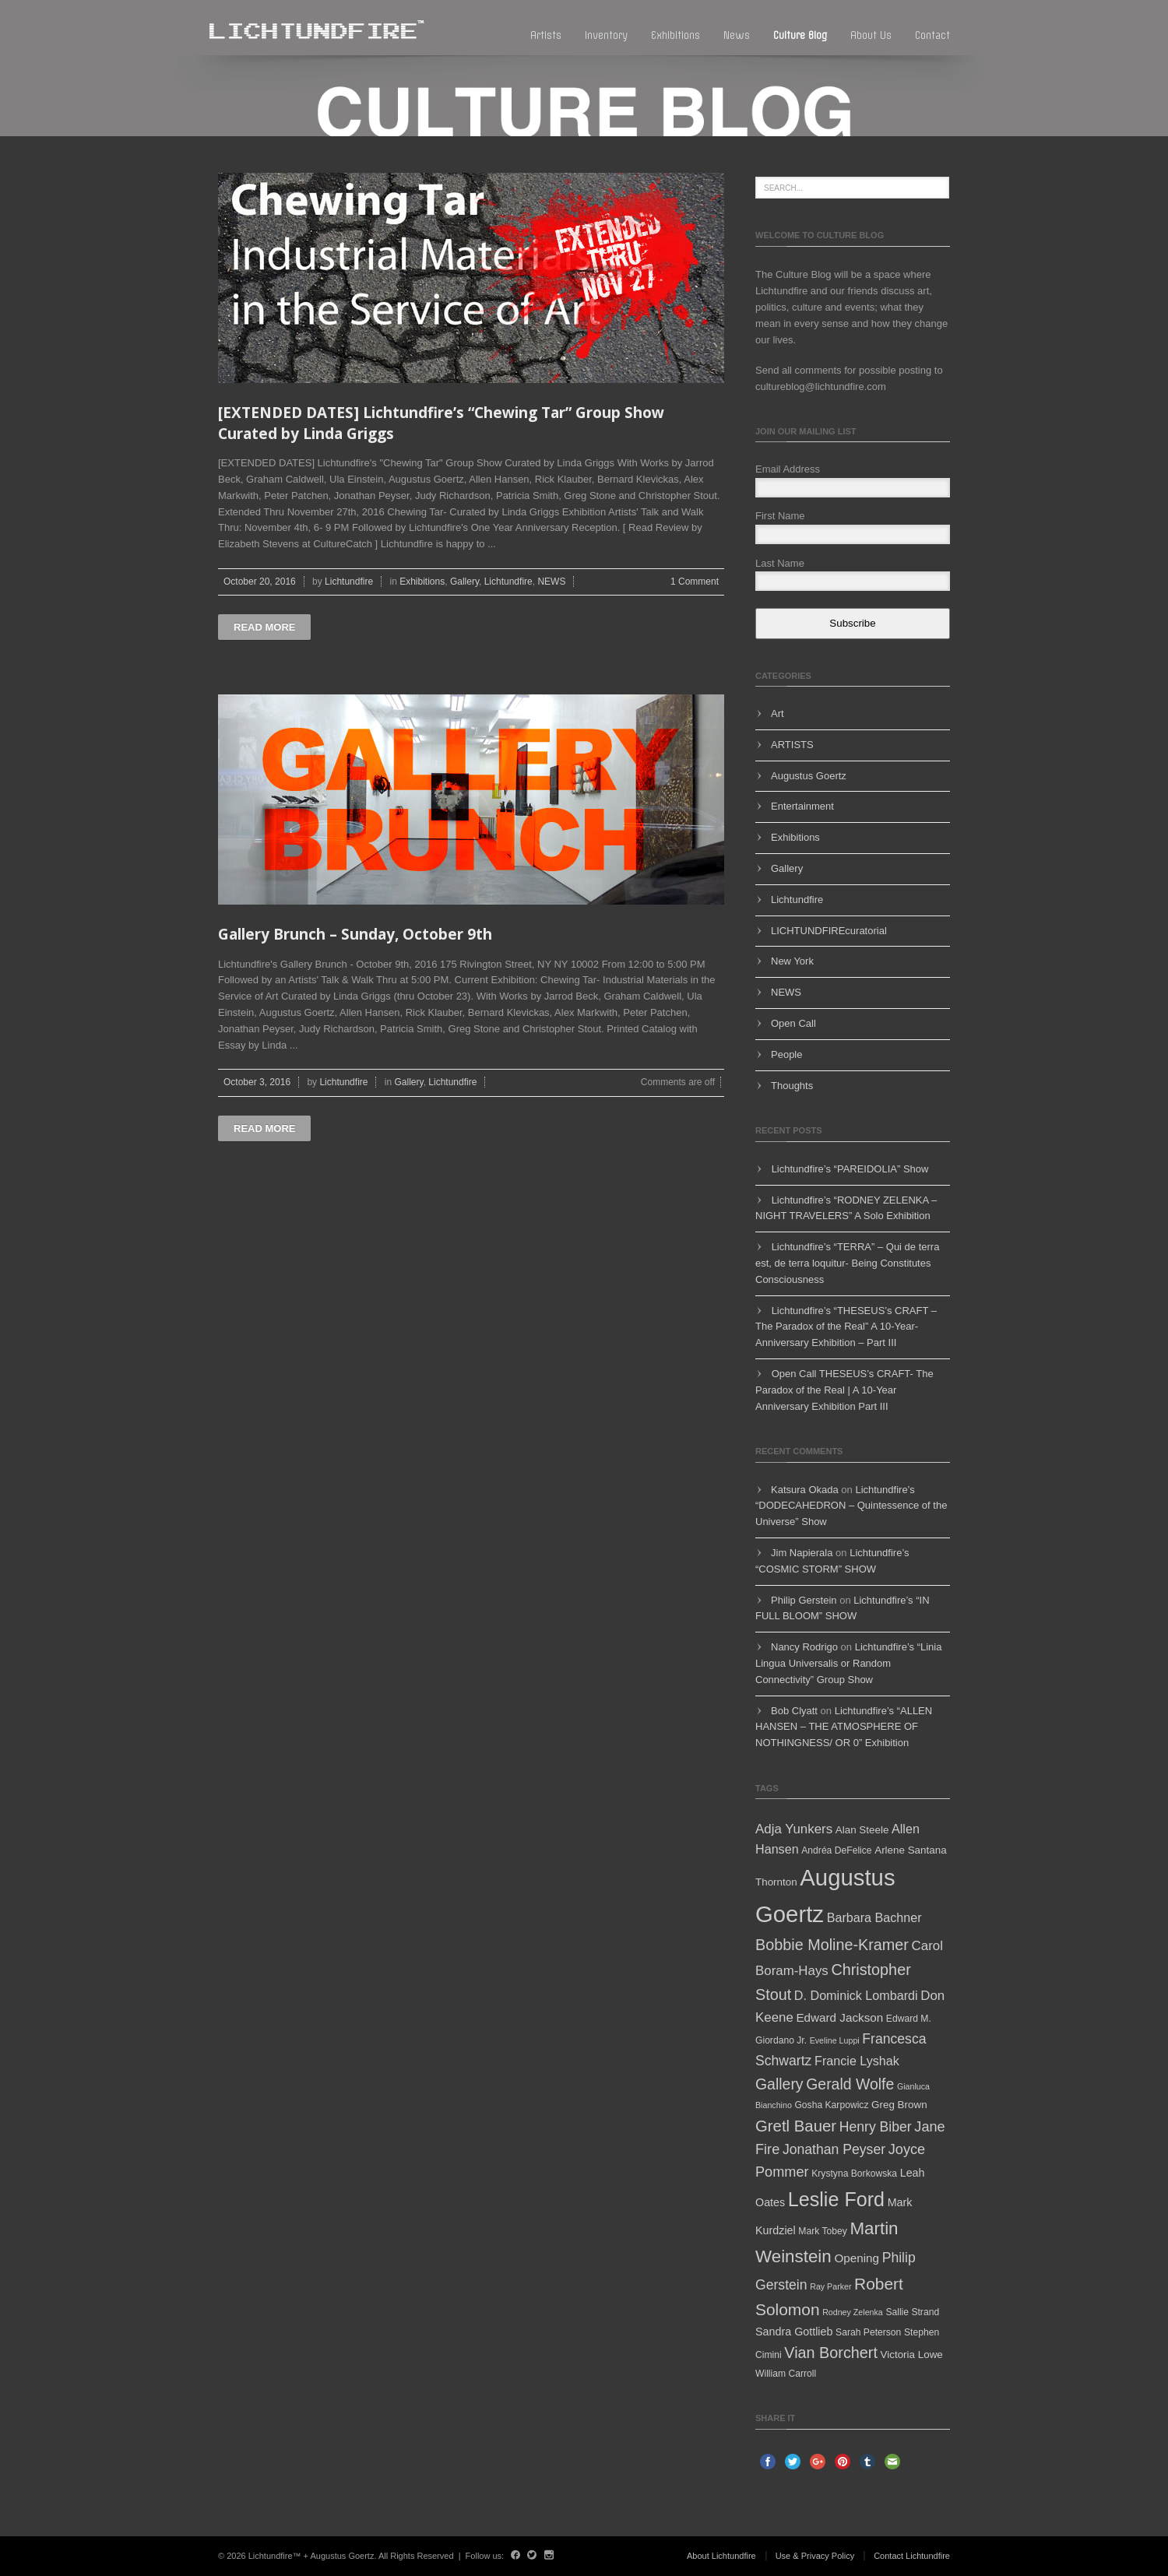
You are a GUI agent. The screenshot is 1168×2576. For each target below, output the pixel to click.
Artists (545, 35)
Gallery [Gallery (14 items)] (779, 2084)
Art (777, 713)
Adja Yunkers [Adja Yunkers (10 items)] (793, 1829)
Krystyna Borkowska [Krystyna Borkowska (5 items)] (854, 2173)
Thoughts (792, 1085)
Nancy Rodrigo (804, 1647)
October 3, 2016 (256, 1082)
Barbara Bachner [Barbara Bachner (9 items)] (874, 1917)
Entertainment (802, 806)
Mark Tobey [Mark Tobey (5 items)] (822, 2231)
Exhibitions (675, 35)
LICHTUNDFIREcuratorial (829, 931)
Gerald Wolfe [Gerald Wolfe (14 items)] (850, 2084)
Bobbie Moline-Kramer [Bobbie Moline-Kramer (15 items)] (832, 1944)
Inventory (606, 35)
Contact (932, 35)
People (786, 1054)
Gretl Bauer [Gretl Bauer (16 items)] (795, 2126)
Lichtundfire (349, 581)
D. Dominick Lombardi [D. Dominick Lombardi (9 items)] (856, 1995)
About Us (871, 35)
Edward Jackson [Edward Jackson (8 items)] (839, 2017)
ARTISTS (792, 744)
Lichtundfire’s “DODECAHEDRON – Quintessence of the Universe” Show (851, 1506)
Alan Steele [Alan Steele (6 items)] (862, 1830)
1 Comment (694, 581)
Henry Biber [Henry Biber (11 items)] (875, 2127)
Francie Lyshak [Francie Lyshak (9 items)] (856, 2061)
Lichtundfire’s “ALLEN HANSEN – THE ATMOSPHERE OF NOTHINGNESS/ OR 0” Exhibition (843, 1727)
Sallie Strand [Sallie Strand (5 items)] (912, 2312)
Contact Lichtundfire (912, 2555)
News (736, 35)
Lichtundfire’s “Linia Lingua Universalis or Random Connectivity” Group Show (848, 1663)
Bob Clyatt (794, 1711)
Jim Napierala (801, 1553)
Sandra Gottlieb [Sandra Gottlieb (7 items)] (793, 2331)
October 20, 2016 (259, 581)
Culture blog (800, 35)
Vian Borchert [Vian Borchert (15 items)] (831, 2352)
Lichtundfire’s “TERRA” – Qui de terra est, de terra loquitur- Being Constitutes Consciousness (847, 1263)
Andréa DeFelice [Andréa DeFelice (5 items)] (836, 1850)
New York (792, 961)
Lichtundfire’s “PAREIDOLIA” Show (850, 1169)
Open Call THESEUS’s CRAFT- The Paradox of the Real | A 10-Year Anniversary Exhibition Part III (844, 1390)
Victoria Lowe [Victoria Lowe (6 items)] (912, 2354)
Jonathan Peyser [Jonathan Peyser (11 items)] (834, 2149)
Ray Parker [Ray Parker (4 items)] (830, 2286)
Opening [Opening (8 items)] (856, 2258)
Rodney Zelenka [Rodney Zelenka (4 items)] (852, 2312)
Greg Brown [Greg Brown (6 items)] (899, 2104)
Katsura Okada (805, 1489)
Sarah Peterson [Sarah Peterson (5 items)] (868, 2332)
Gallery (464, 581)
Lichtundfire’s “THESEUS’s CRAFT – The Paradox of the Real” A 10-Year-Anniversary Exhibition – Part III (846, 1327)
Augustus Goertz (808, 776)
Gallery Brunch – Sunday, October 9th (355, 934)
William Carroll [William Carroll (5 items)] (785, 2373)
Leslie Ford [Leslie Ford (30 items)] (836, 2199)
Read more (264, 627)
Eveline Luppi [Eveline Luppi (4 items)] (835, 2040)
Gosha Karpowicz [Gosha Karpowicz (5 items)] (831, 2105)
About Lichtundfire (721, 2555)
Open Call (793, 1023)
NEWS (551, 581)
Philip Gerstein (804, 1600)
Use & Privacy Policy (815, 2555)
